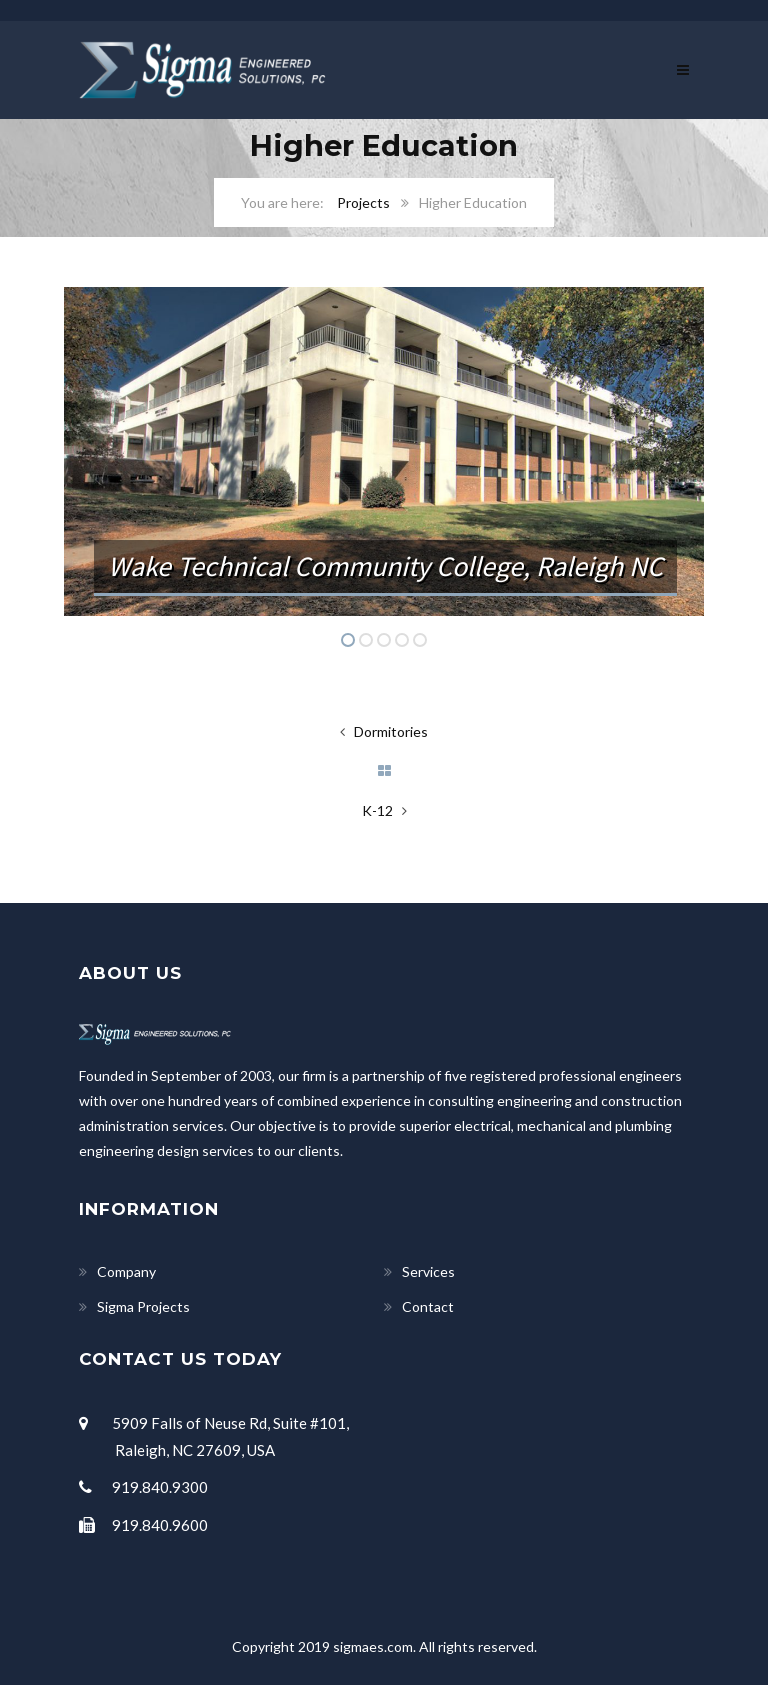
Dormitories (391, 731)
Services (428, 1271)
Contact (428, 1306)
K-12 (377, 810)
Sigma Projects (143, 1306)
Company (126, 1271)
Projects (363, 202)
